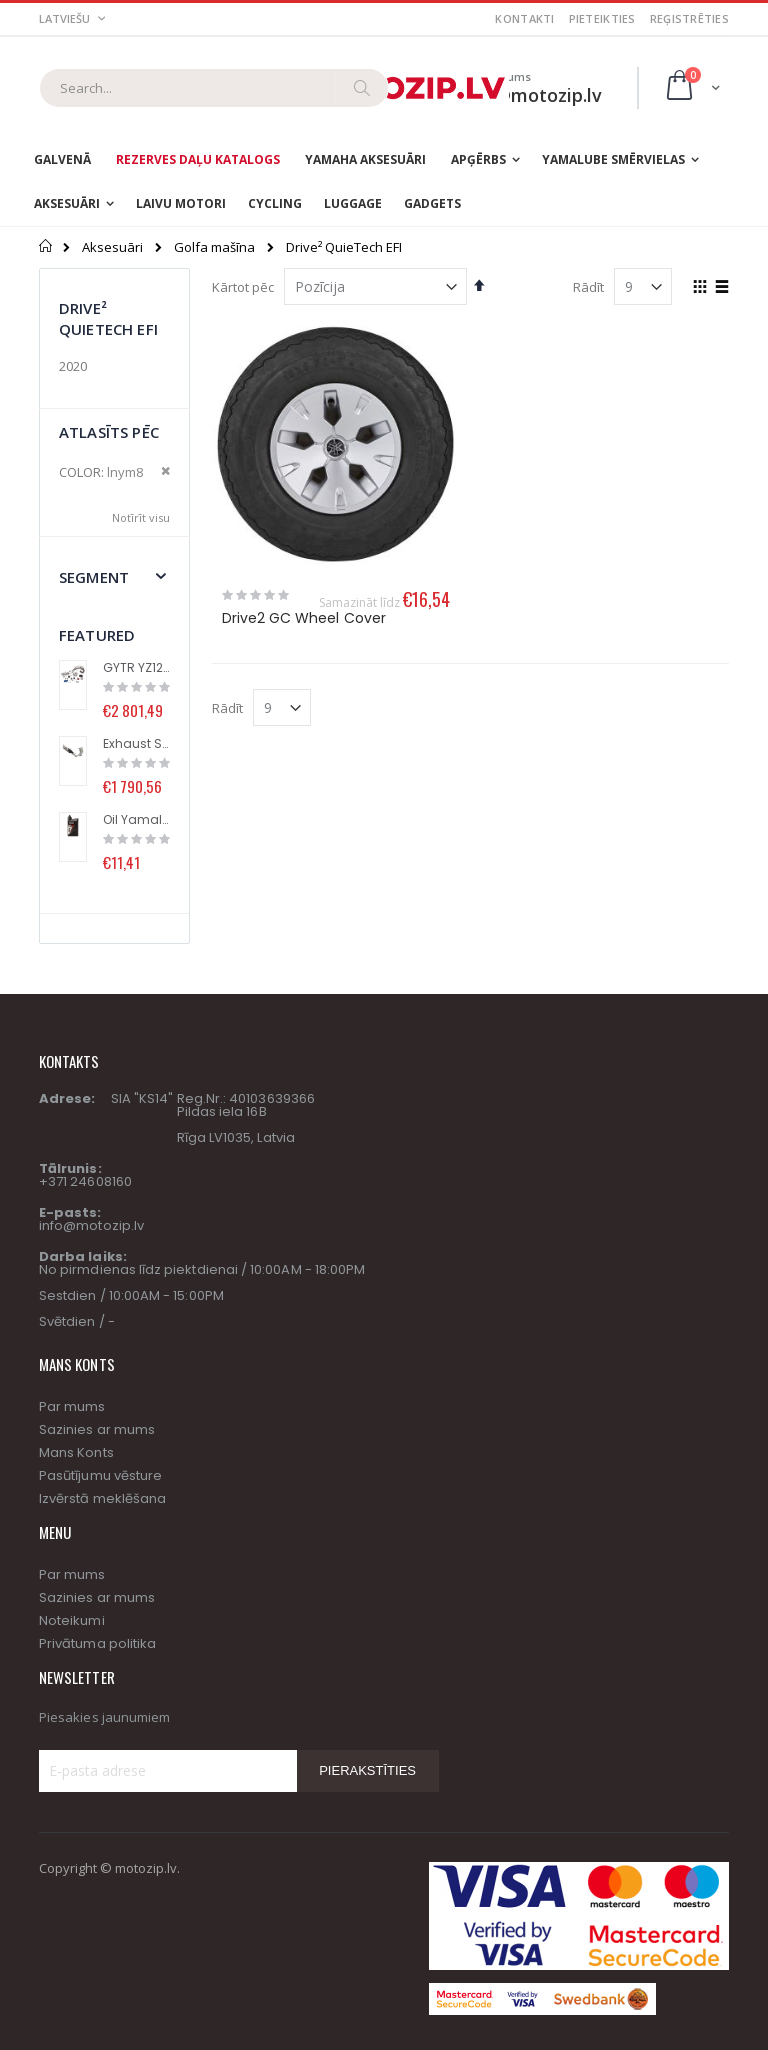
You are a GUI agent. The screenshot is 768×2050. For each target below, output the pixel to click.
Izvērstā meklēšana (102, 1498)
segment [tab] (94, 577)
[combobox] (214, 88)
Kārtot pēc (243, 287)
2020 (73, 366)
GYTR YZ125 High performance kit (136, 668)
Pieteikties (602, 18)
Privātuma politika (97, 1643)
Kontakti (524, 18)
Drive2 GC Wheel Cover (304, 618)
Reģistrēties (689, 18)
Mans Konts (76, 1452)
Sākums (46, 246)
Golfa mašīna (214, 247)
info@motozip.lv (91, 1225)
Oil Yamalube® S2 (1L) (136, 820)
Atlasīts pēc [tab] (109, 432)
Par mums (72, 1406)
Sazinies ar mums (97, 1429)
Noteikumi (72, 1620)
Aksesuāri (112, 247)
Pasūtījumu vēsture (100, 1475)
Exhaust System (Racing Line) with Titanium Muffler (136, 744)
